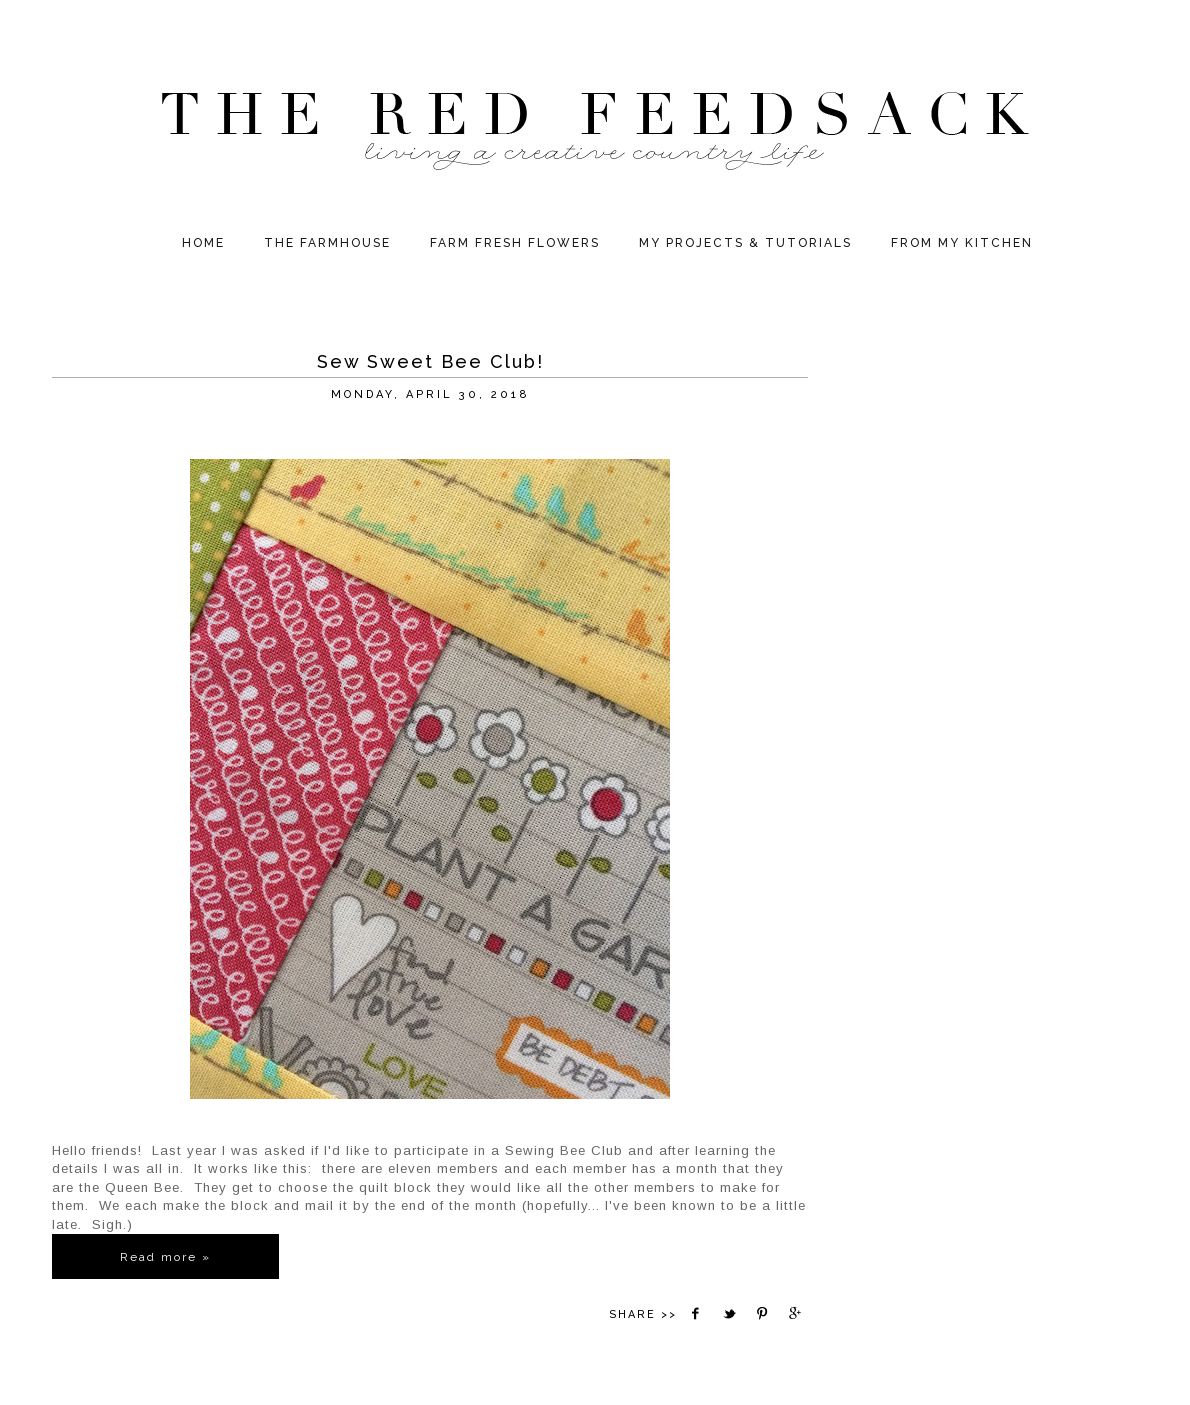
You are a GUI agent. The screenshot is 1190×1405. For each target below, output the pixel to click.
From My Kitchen (962, 243)
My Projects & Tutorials (745, 243)
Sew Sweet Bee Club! (430, 361)
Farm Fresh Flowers (515, 243)
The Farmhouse (327, 243)
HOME (203, 243)
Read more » (165, 1257)
